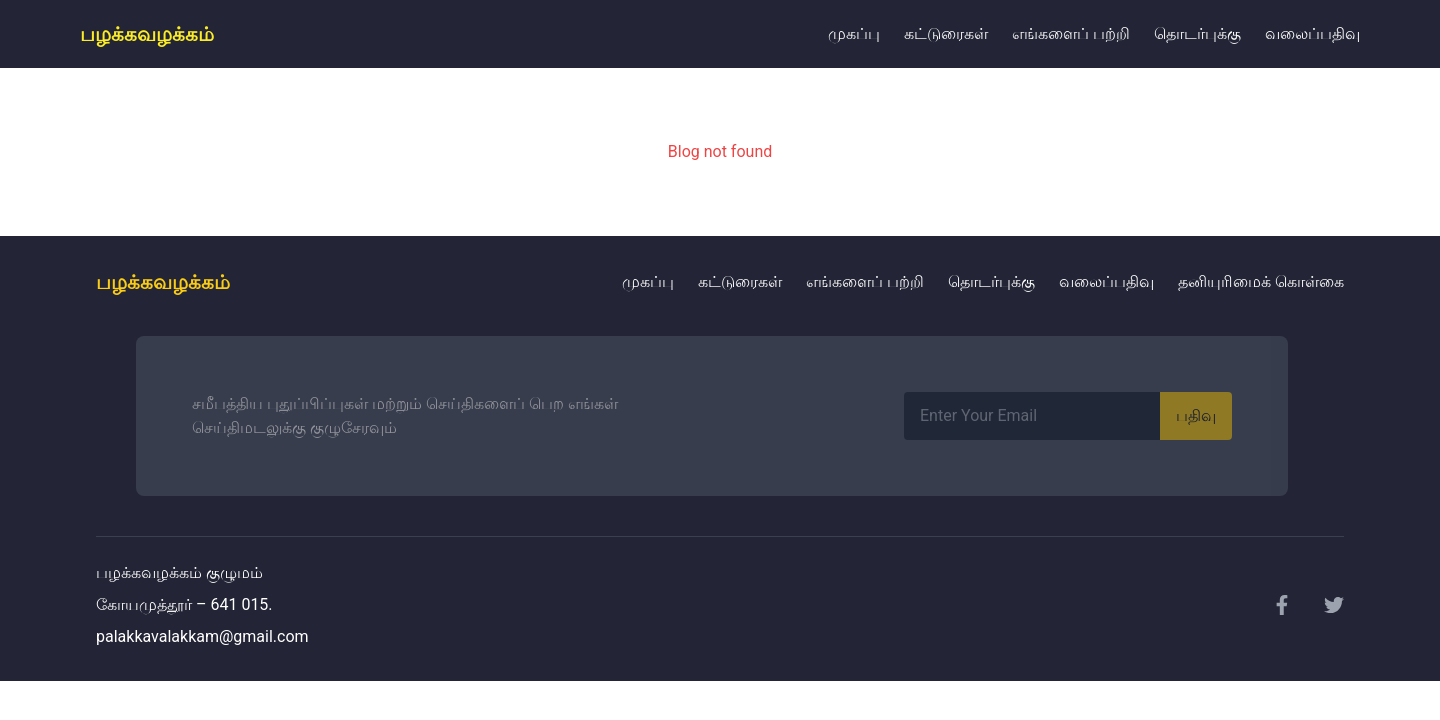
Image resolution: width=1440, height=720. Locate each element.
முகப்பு (854, 33)
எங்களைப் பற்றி (1071, 33)
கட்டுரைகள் (946, 33)
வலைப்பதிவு (1312, 33)
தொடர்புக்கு (1197, 33)
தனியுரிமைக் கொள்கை (1261, 281)
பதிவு (1196, 415)
